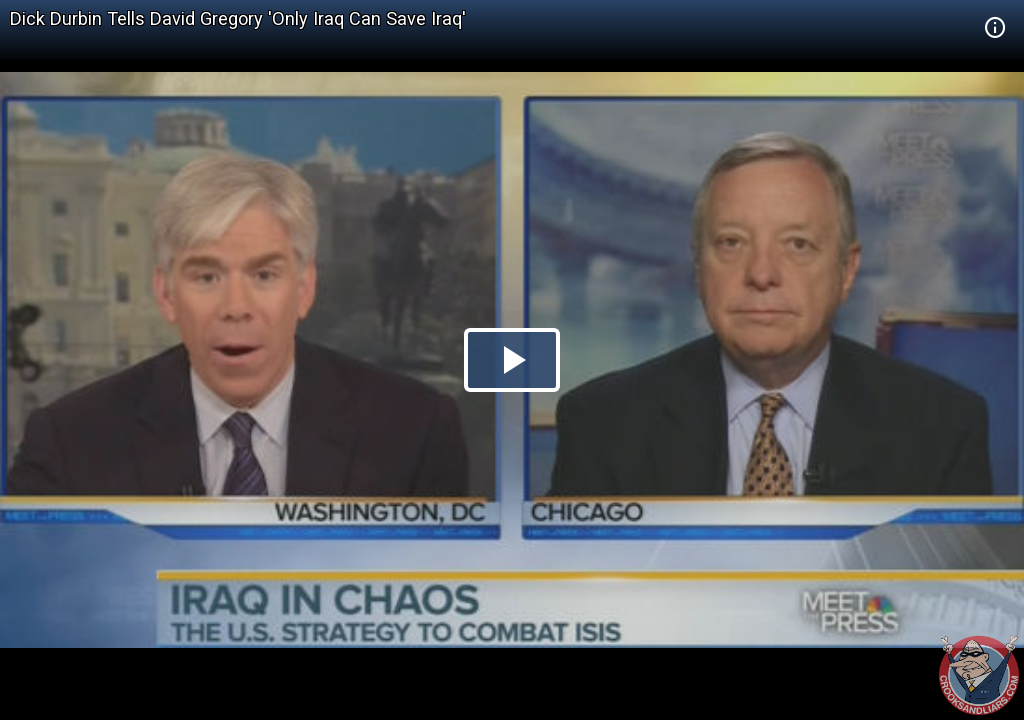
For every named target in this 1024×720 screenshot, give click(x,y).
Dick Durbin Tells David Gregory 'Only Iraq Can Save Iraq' (238, 18)
